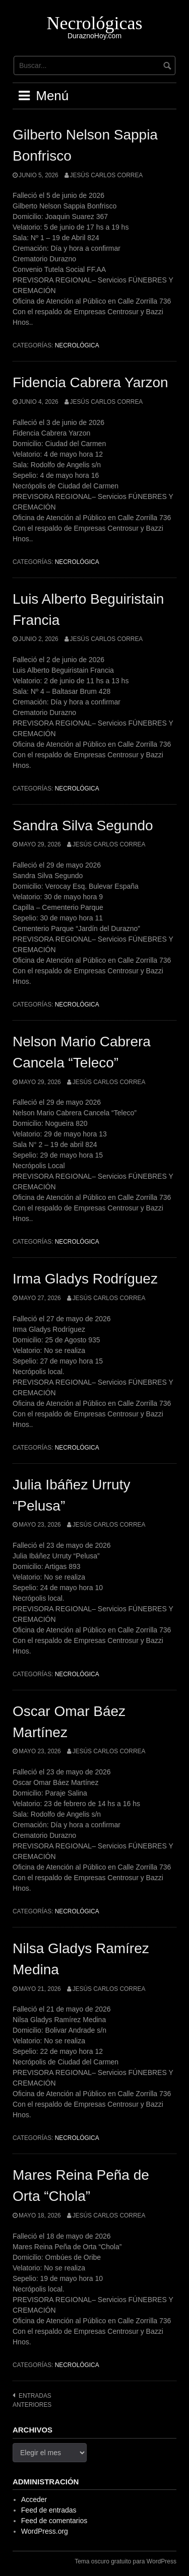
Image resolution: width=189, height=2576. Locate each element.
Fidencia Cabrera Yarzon (90, 382)
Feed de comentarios (54, 2521)
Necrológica (77, 345)
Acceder (34, 2499)
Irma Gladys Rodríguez (85, 1278)
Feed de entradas (49, 2510)
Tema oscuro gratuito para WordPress (125, 2561)
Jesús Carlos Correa (106, 175)
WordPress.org (44, 2531)
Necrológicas (95, 23)
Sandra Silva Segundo (83, 825)
